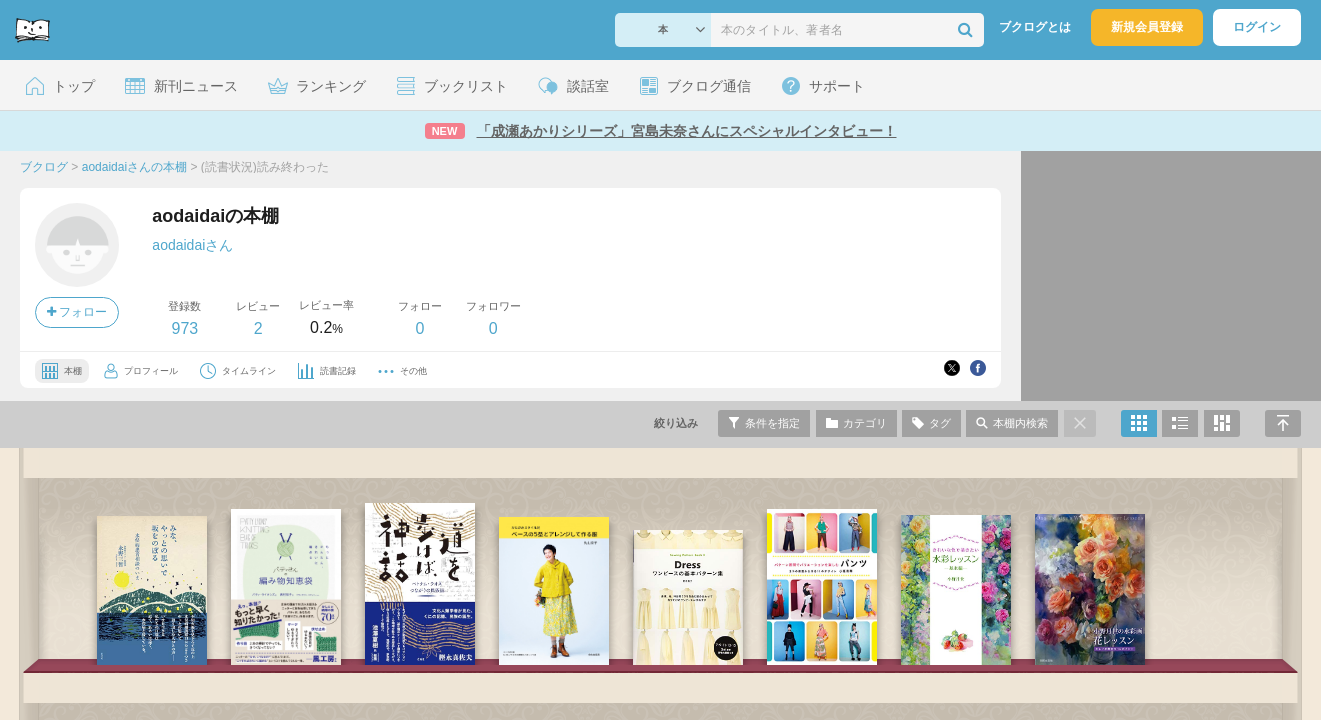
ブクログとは (1035, 27)
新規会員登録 (1147, 27)
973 (184, 328)
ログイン (1257, 27)
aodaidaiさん (192, 245)
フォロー (77, 312)
